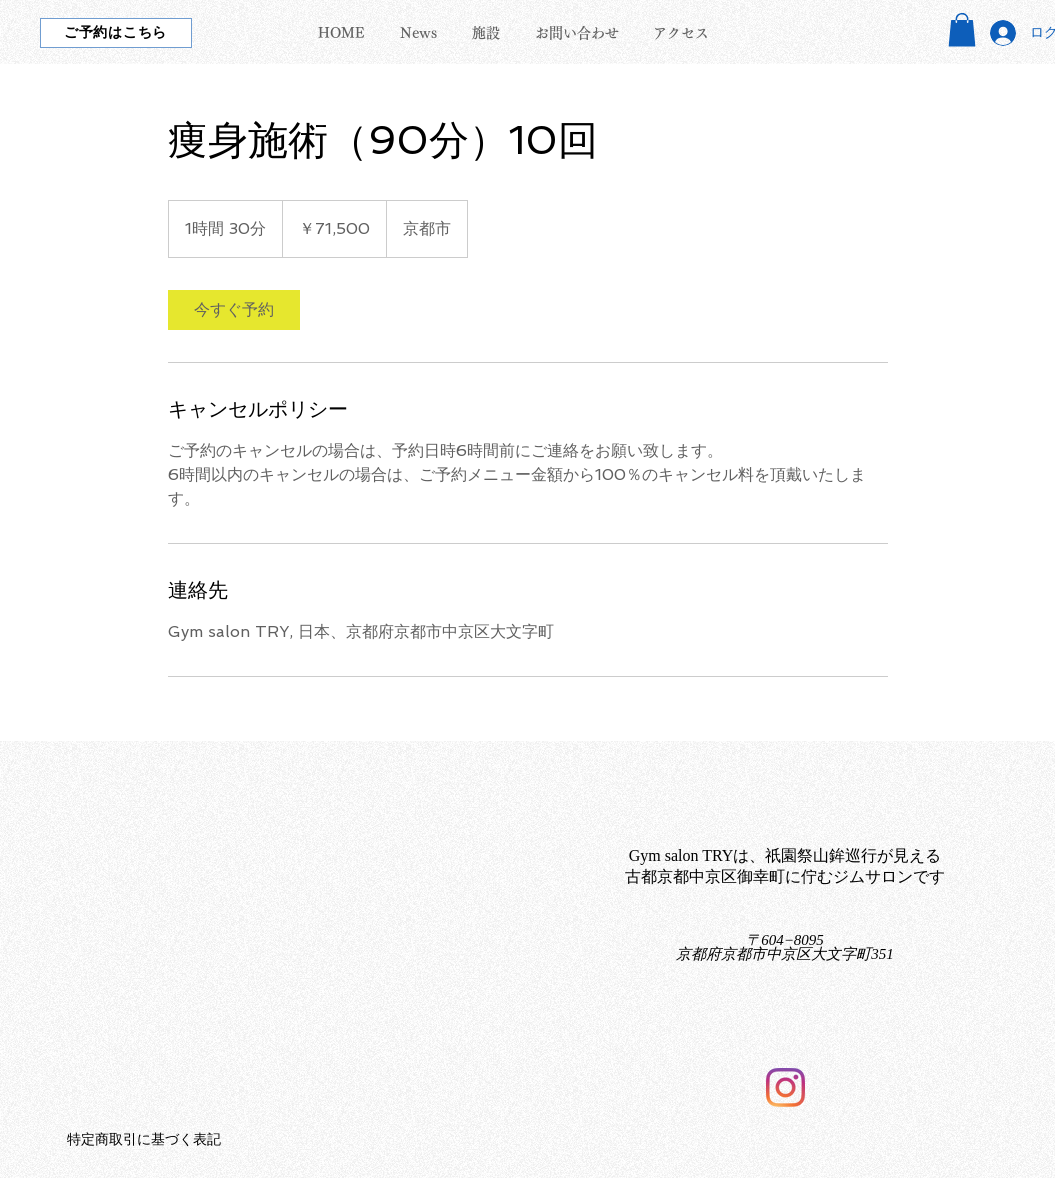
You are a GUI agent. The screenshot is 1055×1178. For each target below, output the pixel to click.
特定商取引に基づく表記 (144, 1139)
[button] (962, 29)
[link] (234, 310)
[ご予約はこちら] (116, 33)
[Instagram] (785, 1087)
